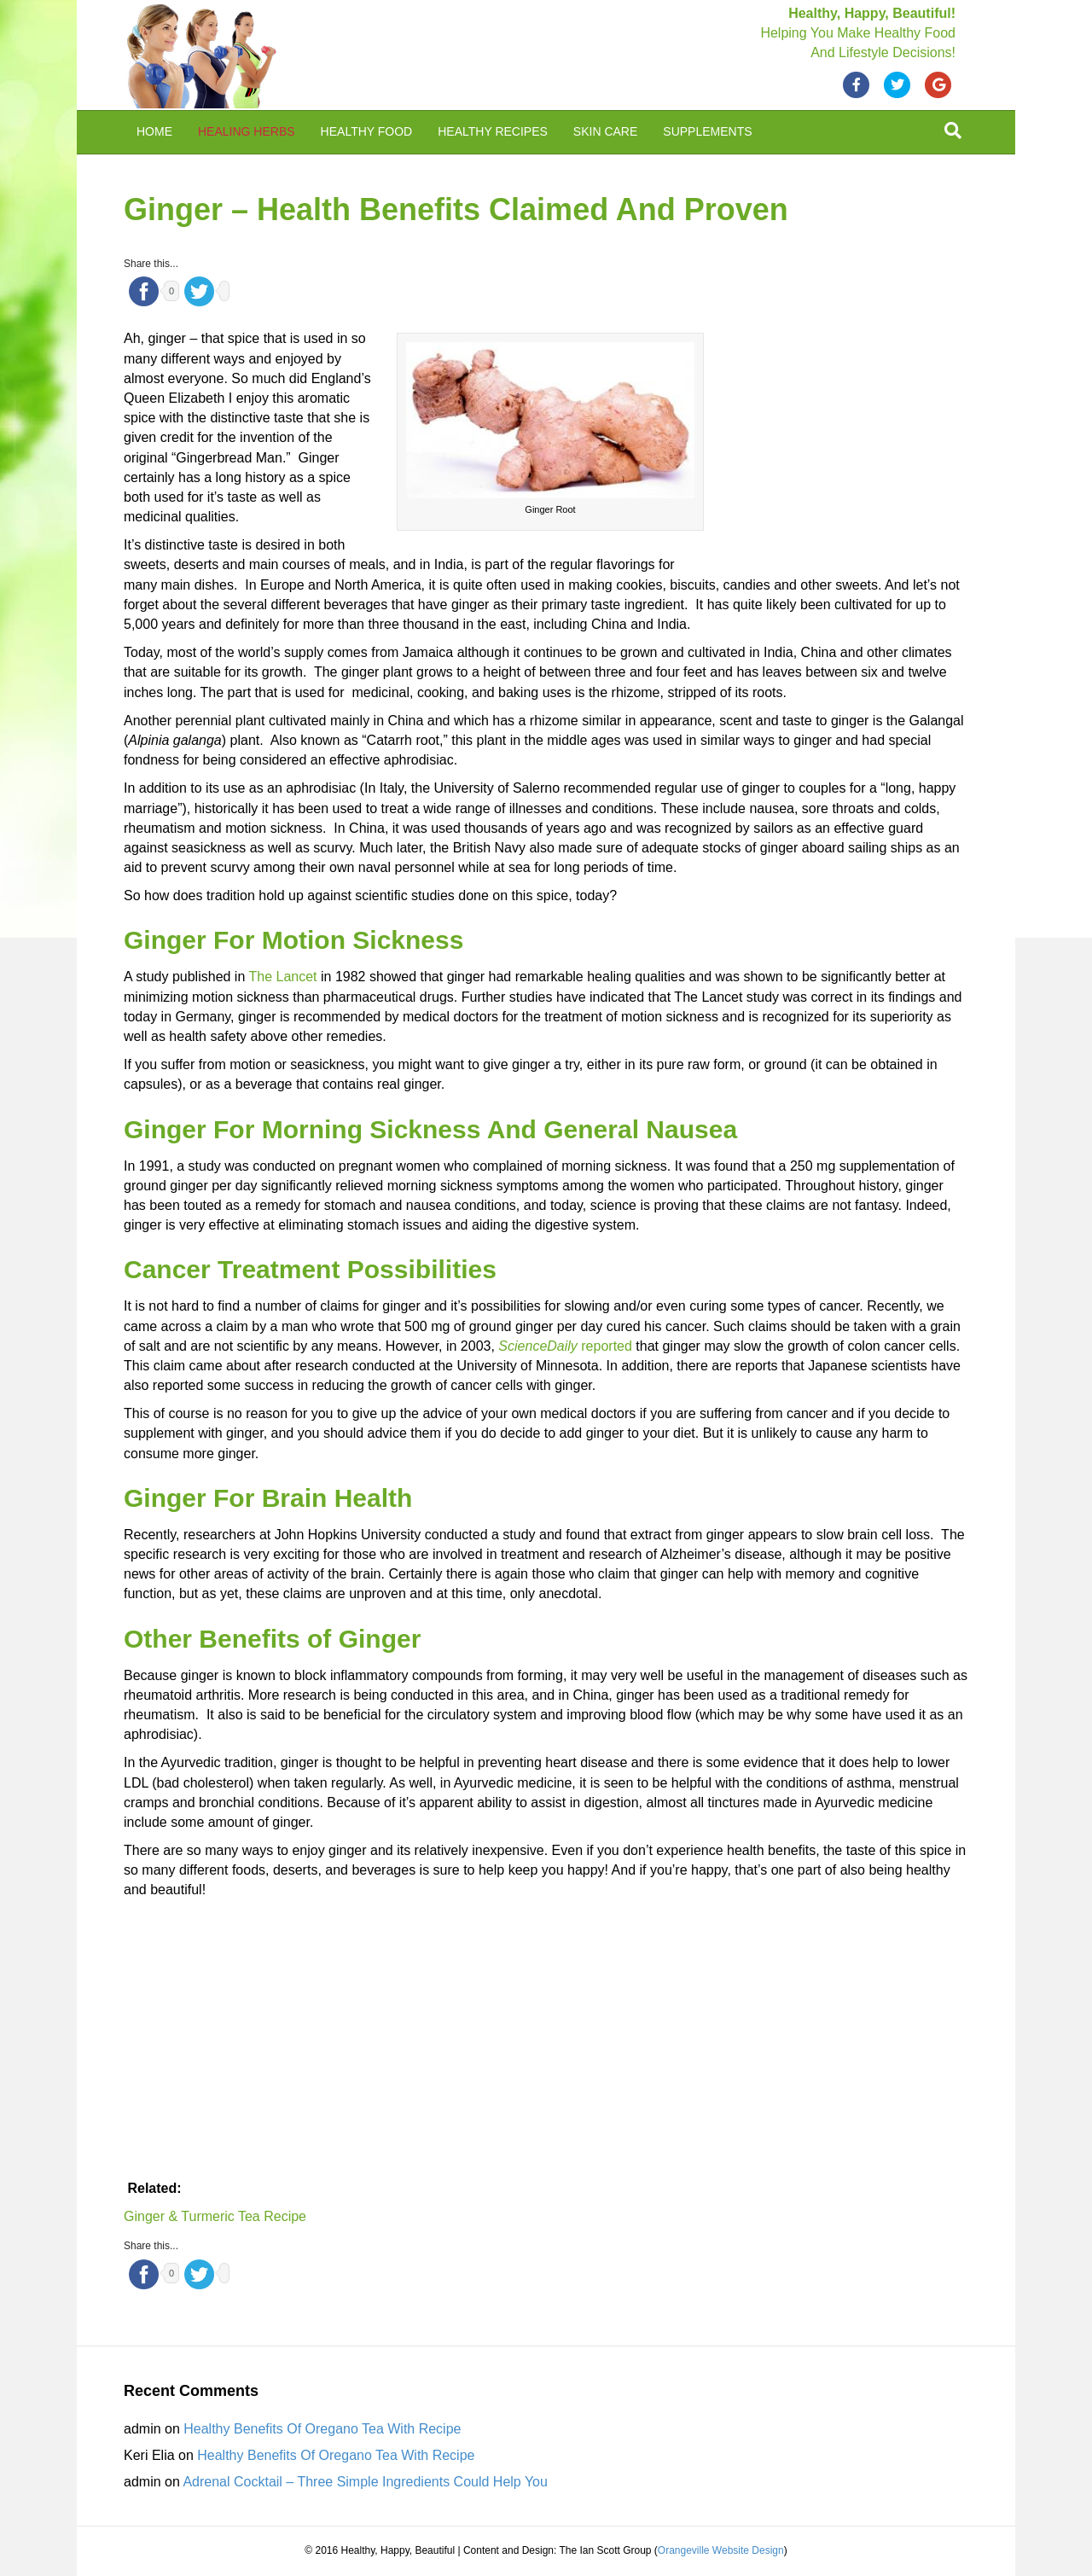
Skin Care (605, 131)
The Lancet (284, 976)
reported (565, 1346)
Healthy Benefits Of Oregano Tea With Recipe (322, 2429)
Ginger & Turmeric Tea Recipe (215, 2216)
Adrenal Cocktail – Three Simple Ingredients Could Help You (365, 2481)
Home (154, 131)
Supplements (707, 131)
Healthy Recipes (493, 131)
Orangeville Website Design (721, 2550)
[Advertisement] (840, 443)
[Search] (953, 130)
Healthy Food (367, 131)
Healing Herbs (246, 131)
